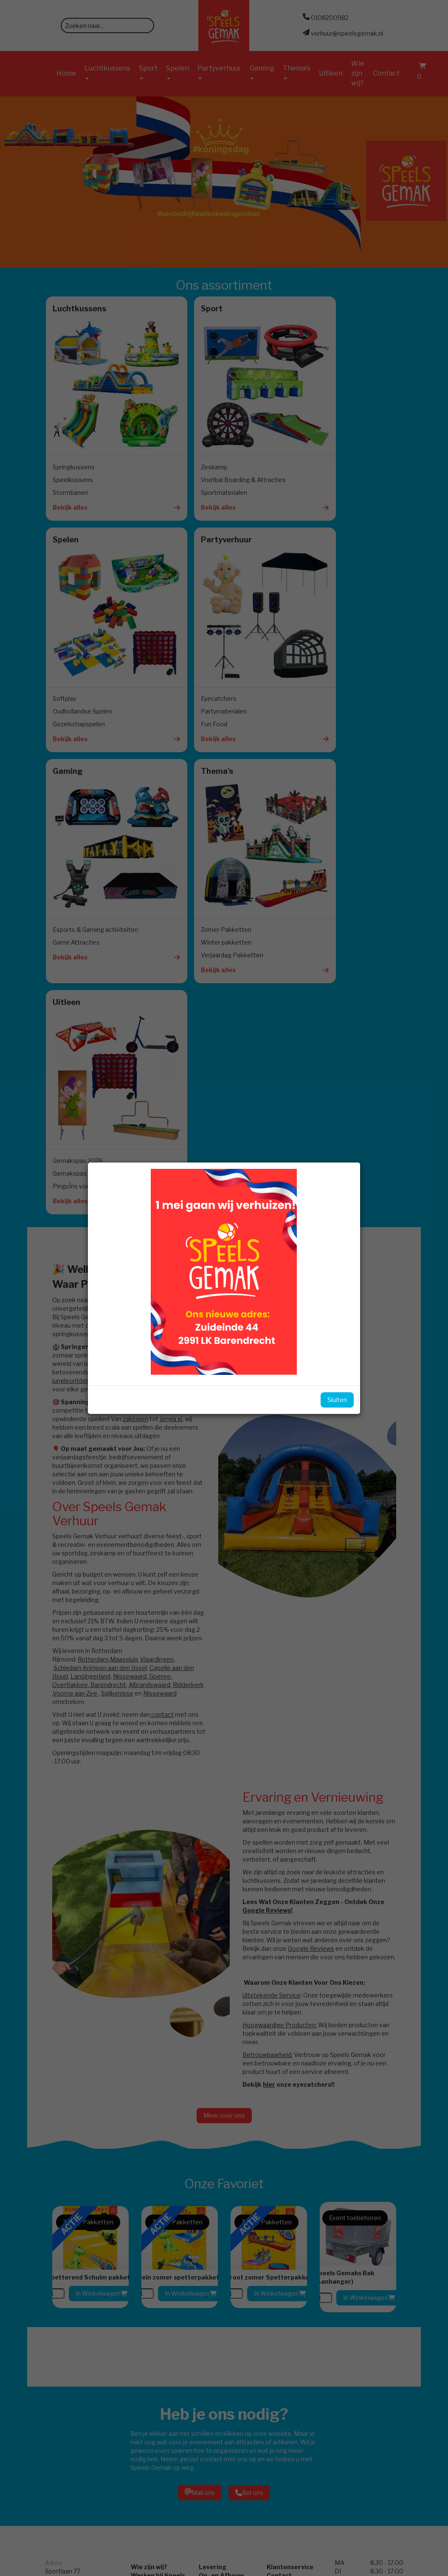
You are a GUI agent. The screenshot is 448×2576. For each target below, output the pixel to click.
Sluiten (328, 1399)
